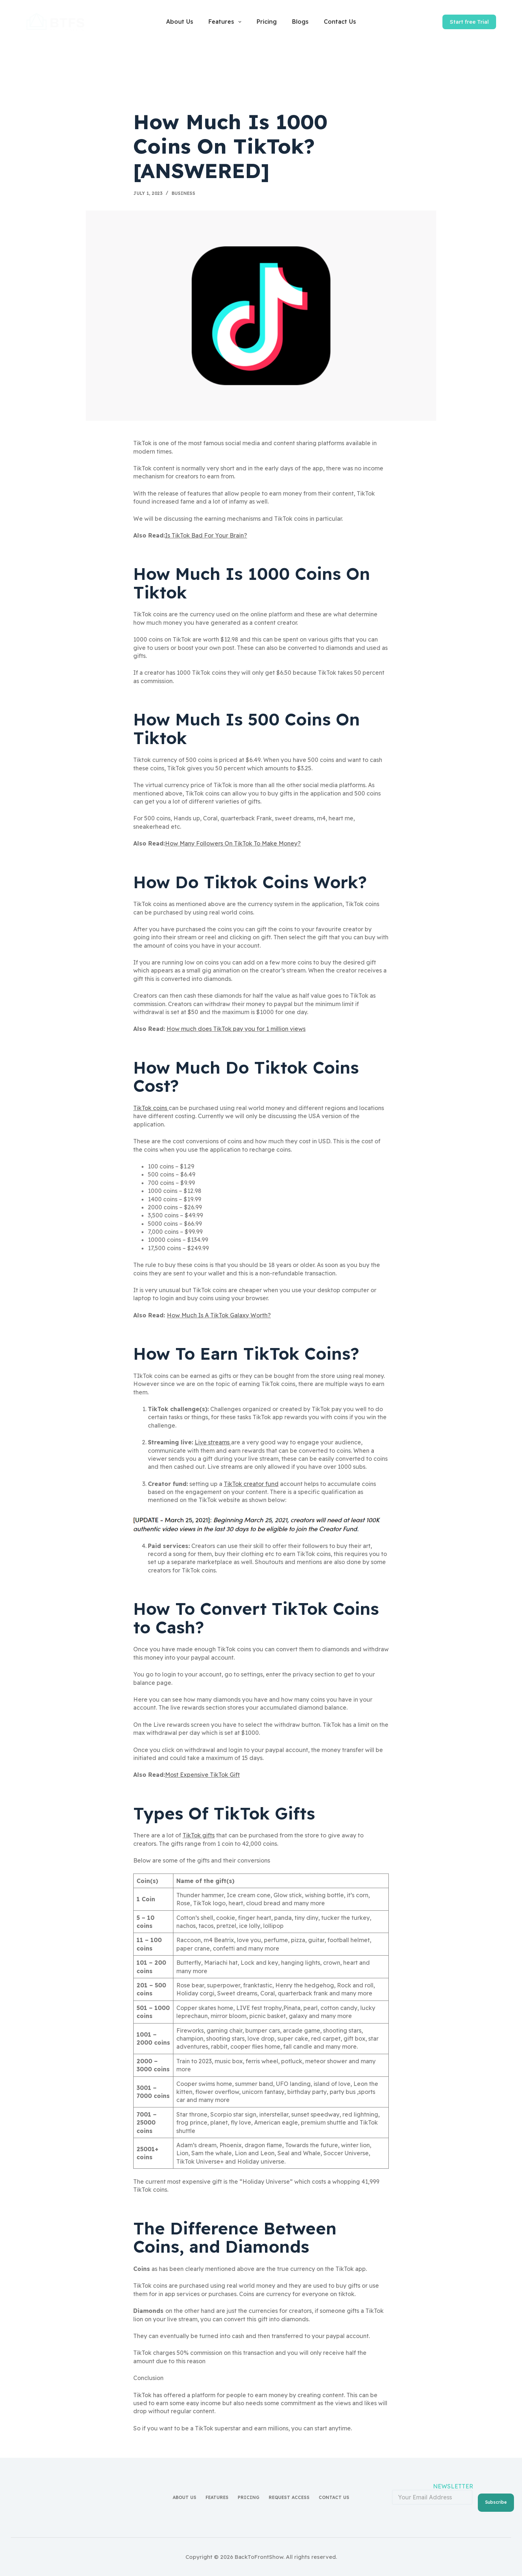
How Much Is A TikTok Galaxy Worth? (219, 1315)
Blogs (300, 21)
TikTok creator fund (251, 1483)
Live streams (213, 1442)
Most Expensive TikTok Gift (202, 1774)
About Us (179, 21)
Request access (289, 2495)
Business (183, 193)
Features (226, 22)
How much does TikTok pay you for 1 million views (236, 1028)
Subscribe (496, 2495)
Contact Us (340, 21)
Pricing (267, 21)
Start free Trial (469, 21)
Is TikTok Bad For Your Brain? (206, 535)
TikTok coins (151, 1108)
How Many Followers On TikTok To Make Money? (233, 843)
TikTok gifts (199, 1835)
